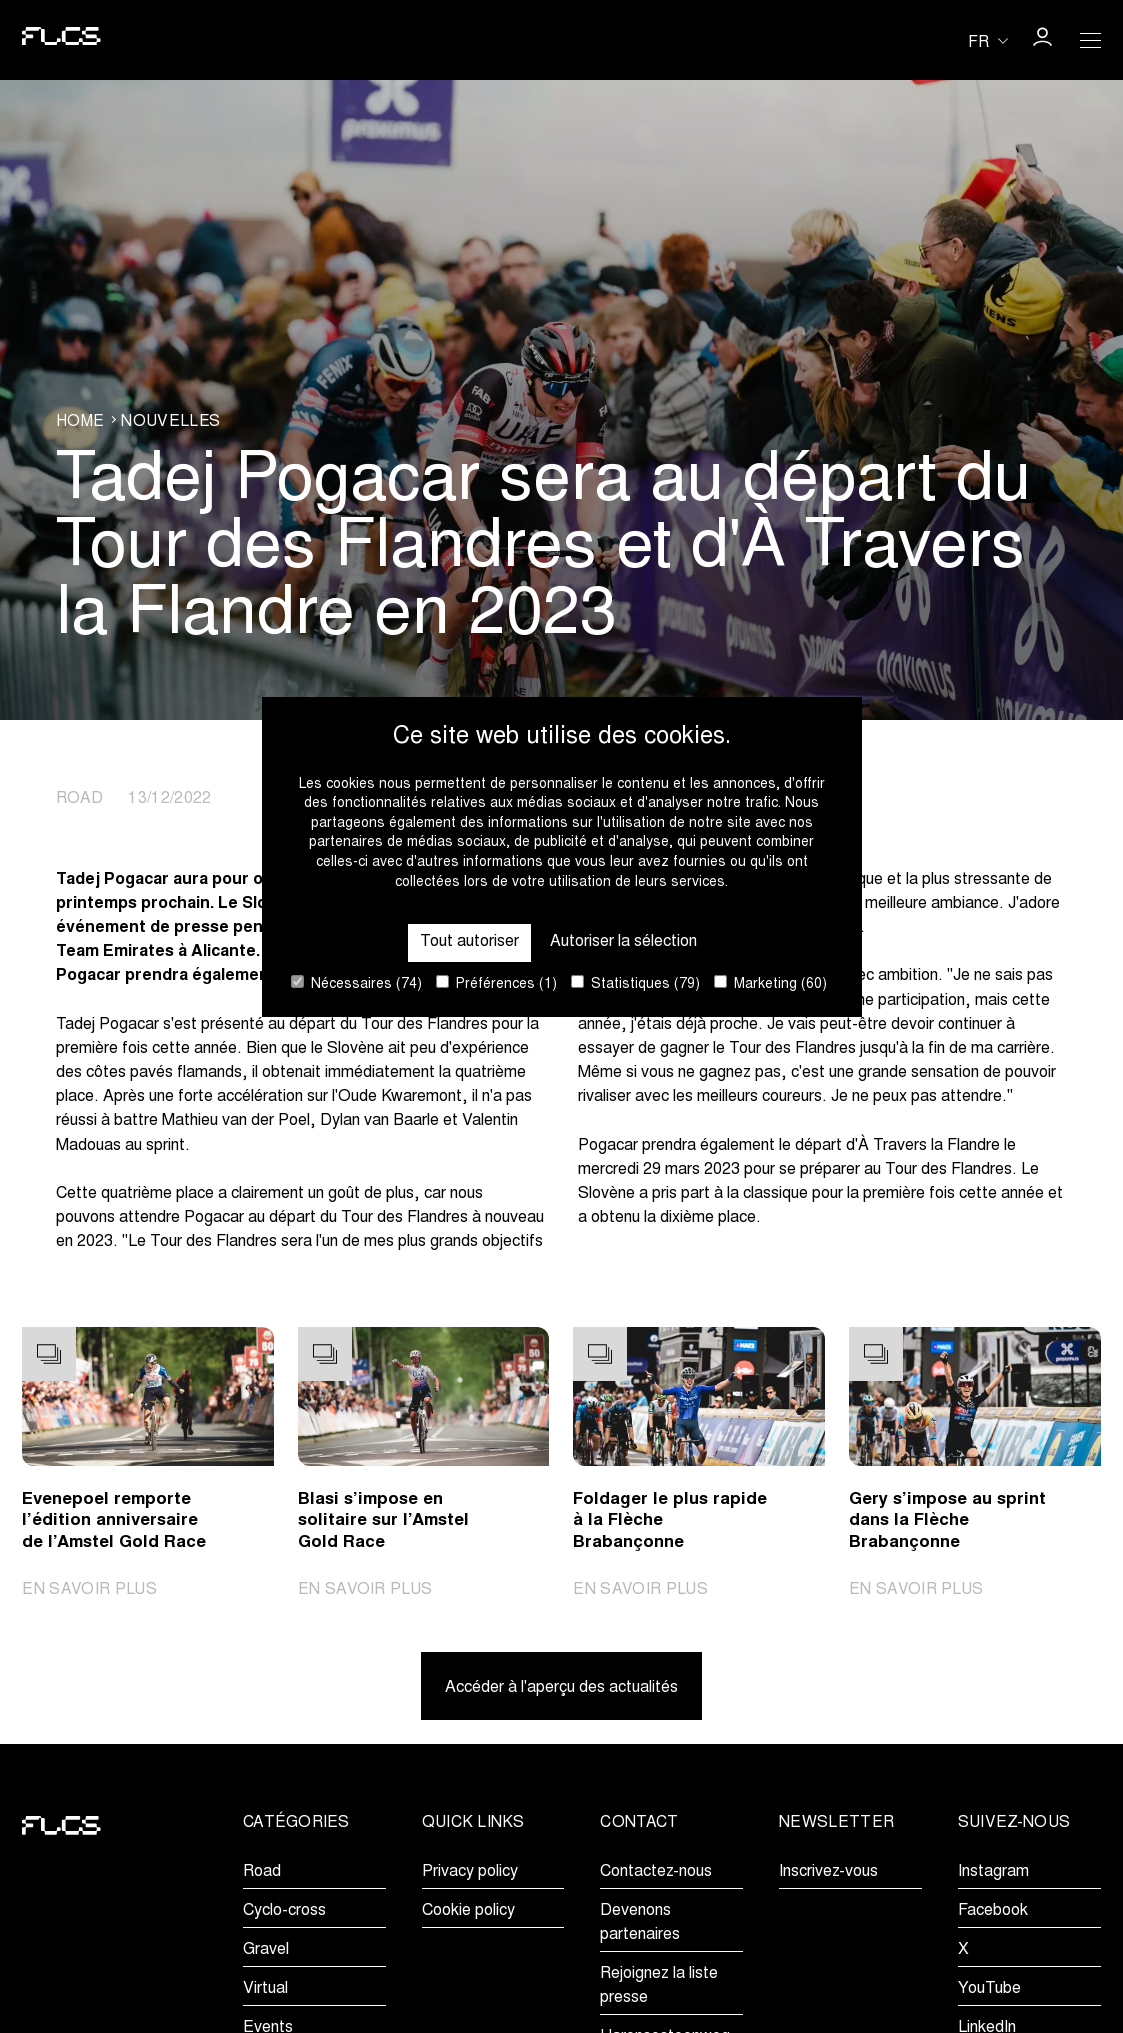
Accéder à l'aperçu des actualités (561, 1688)
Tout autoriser (469, 942)
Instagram (993, 1872)
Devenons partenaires (640, 1923)
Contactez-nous (656, 1872)
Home (80, 422)
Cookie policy (468, 1911)
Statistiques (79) (635, 983)
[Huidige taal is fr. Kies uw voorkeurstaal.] (988, 41)
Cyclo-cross (284, 1911)
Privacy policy (470, 1872)
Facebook (993, 1911)
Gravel (266, 1950)
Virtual (265, 1989)
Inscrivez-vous (828, 1872)
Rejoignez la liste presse (659, 1986)
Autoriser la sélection (623, 942)
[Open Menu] (1090, 40)
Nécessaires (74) (356, 983)
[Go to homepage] (61, 40)
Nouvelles (170, 422)
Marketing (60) (770, 983)
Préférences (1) (496, 983)
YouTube (989, 1989)
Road (262, 1872)
